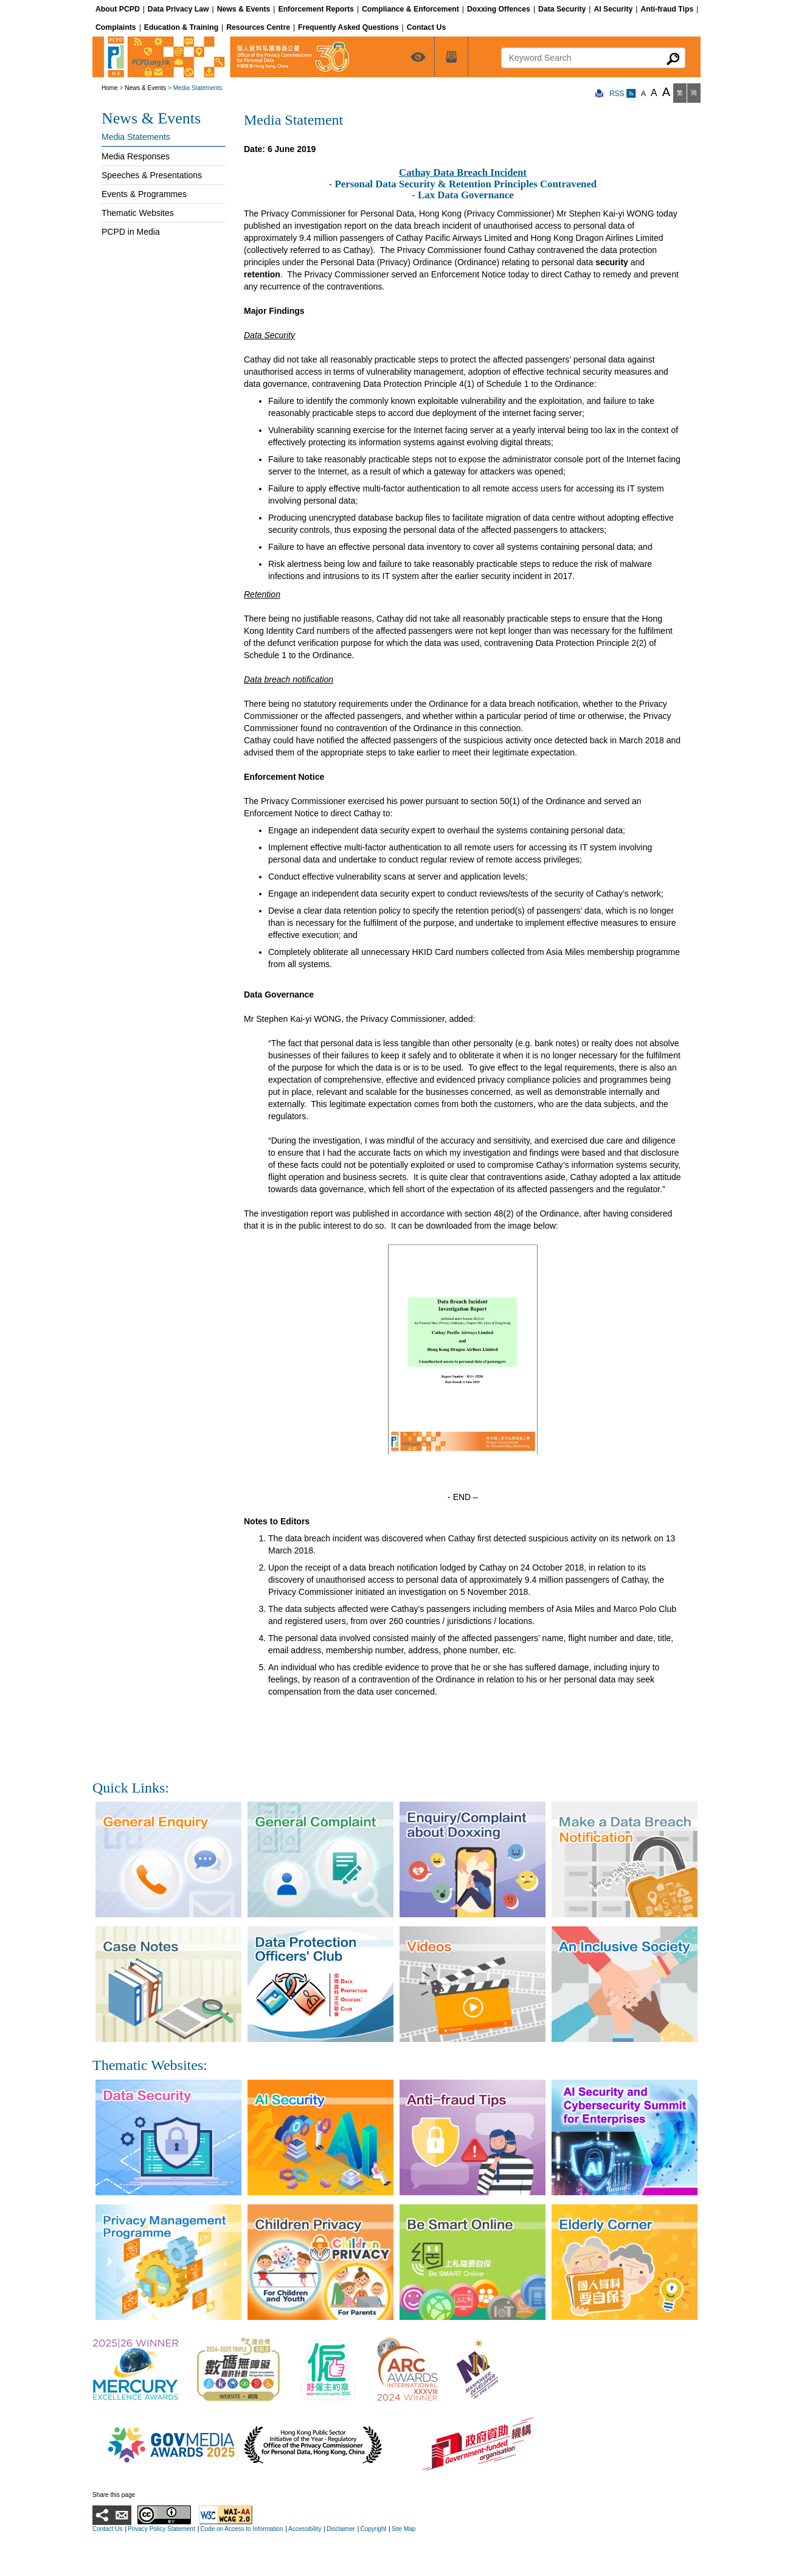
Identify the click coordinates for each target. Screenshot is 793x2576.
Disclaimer (341, 2529)
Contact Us (107, 2529)
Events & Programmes (144, 194)
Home (110, 88)
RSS (622, 93)
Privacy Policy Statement (161, 2529)
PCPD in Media (131, 232)
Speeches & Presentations (152, 175)
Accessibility (304, 2529)
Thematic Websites (138, 213)
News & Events (145, 88)
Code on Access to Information (241, 2529)
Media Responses (136, 156)
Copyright (373, 2529)
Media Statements (136, 137)
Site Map (403, 2529)
